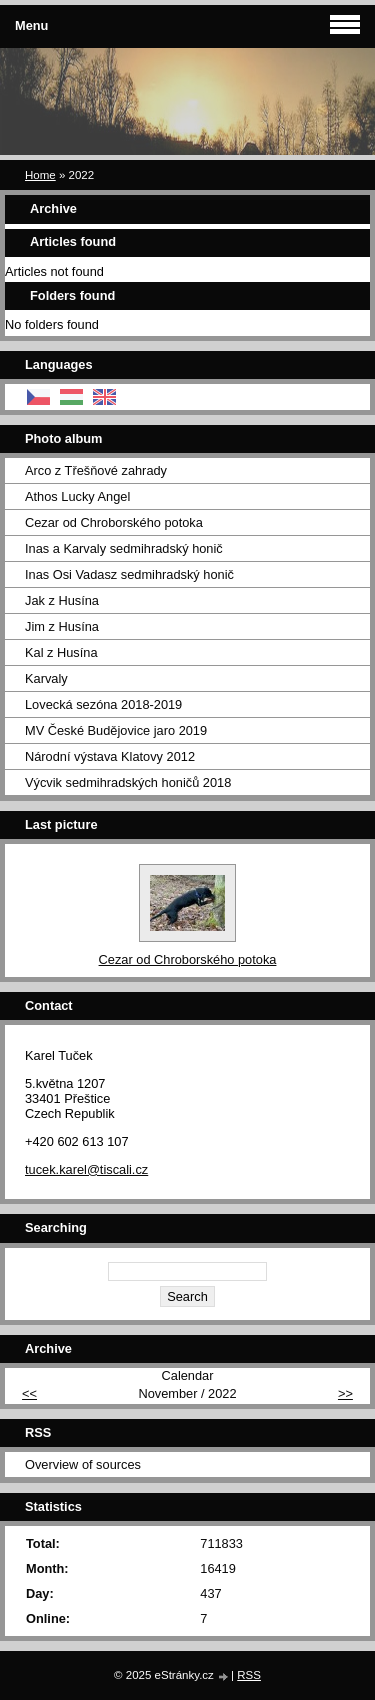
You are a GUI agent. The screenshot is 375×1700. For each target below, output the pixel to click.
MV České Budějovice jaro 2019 (116, 730)
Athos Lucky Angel (77, 496)
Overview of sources (83, 1464)
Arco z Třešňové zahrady (96, 470)
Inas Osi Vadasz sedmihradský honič (129, 574)
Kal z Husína (61, 652)
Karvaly (46, 678)
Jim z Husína (62, 626)
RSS (249, 1675)
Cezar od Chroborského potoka (114, 522)
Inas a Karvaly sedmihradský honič (124, 548)
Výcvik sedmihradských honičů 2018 (128, 782)
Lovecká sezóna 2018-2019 (103, 704)
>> (345, 1393)
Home (40, 175)
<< (29, 1393)
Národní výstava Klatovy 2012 (110, 756)
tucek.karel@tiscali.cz (86, 1169)
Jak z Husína (62, 600)
